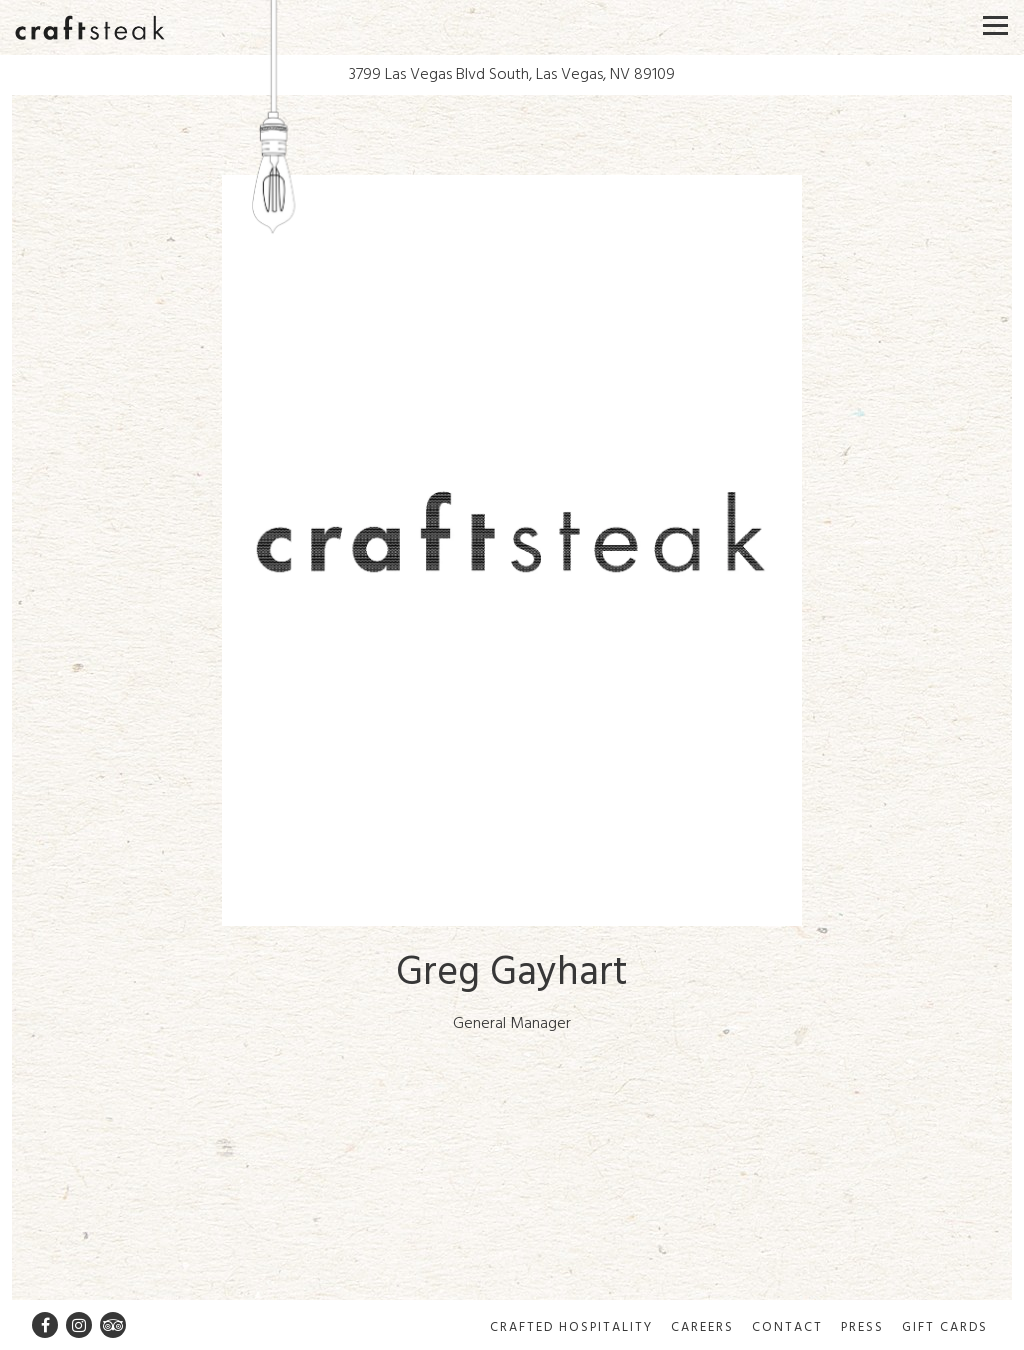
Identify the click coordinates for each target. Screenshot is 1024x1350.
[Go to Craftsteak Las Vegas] (512, 75)
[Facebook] (45, 1325)
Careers (702, 1327)
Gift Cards (945, 1327)
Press (862, 1327)
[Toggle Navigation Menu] (995, 25)
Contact (787, 1327)
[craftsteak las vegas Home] (90, 27)
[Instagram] (79, 1325)
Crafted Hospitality (571, 1327)
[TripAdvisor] (113, 1325)
